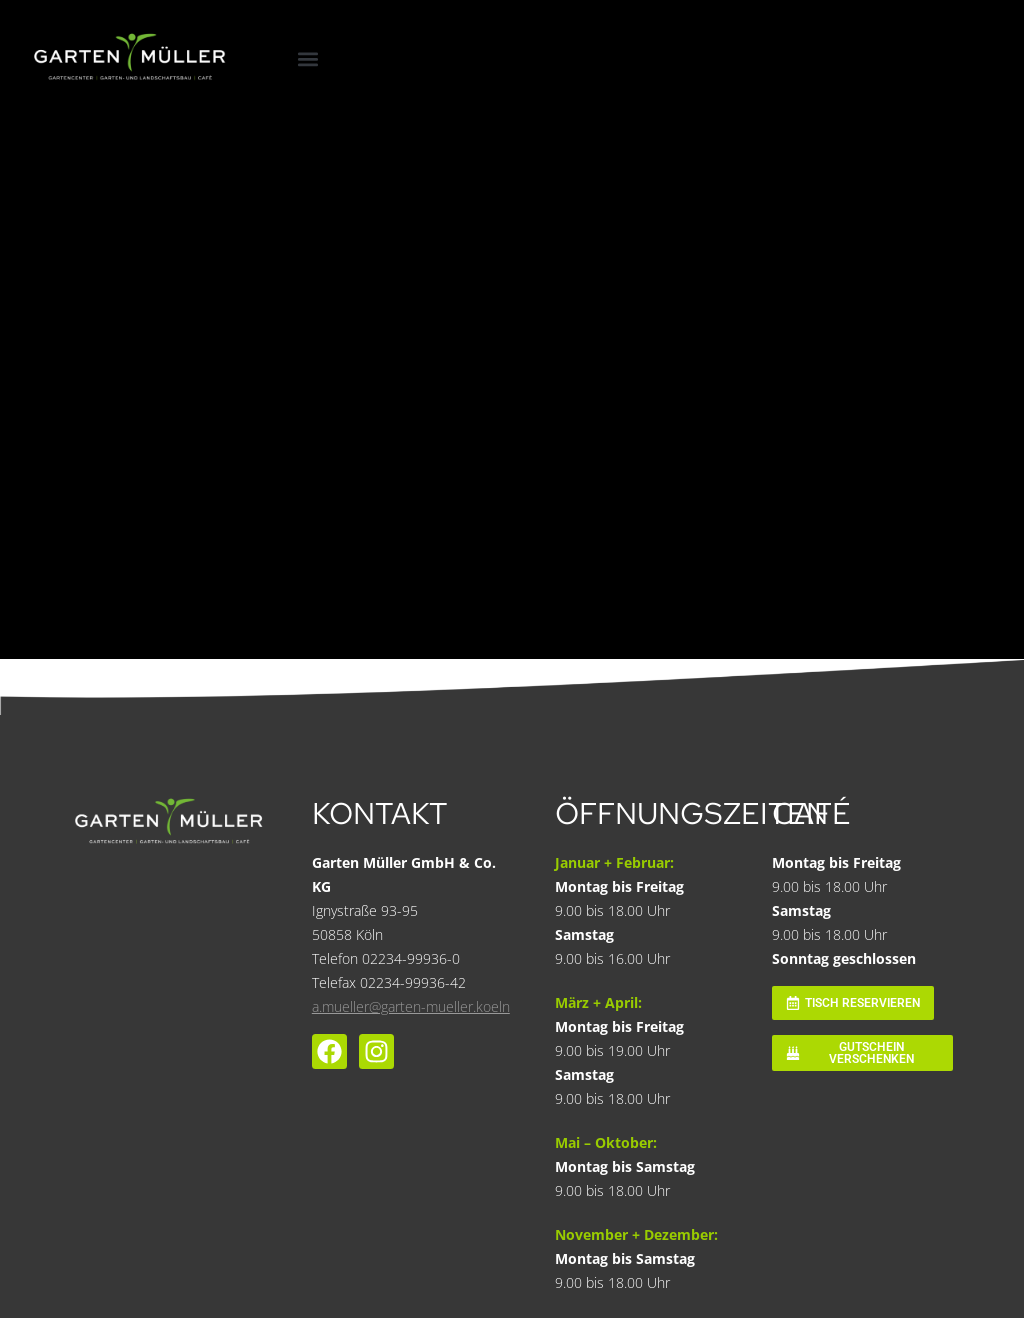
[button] (307, 59)
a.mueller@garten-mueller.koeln (411, 1006)
